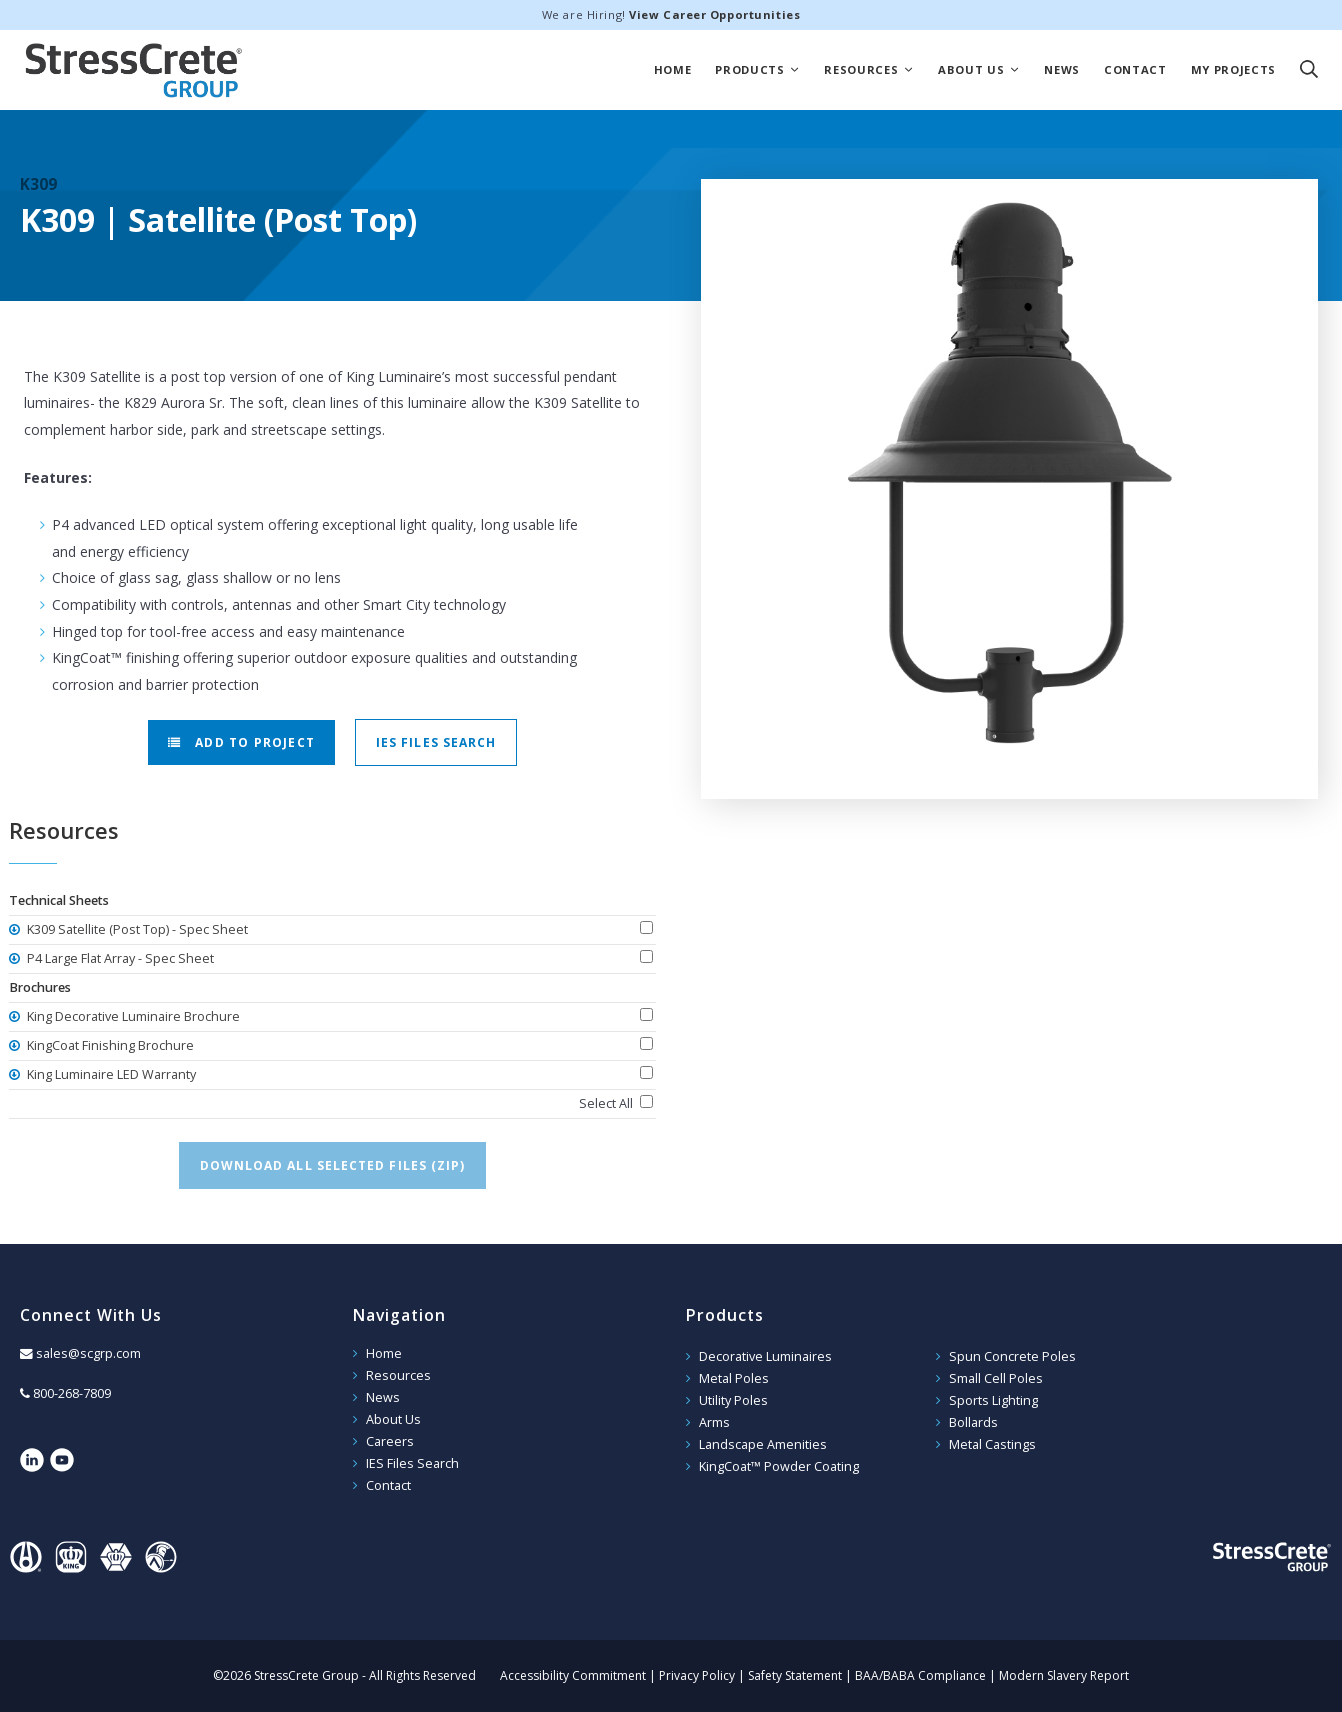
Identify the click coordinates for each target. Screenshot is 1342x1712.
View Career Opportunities (714, 14)
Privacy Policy (697, 1675)
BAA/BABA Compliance (920, 1675)
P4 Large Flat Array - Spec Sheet (119, 958)
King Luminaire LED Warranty (110, 1074)
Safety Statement (795, 1675)
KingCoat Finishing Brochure (109, 1045)
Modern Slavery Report (1064, 1675)
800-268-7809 (72, 1393)
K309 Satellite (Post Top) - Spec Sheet (136, 929)
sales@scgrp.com (88, 1353)
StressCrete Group (134, 70)
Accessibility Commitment (573, 1675)
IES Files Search (436, 742)
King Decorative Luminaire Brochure (132, 1016)
